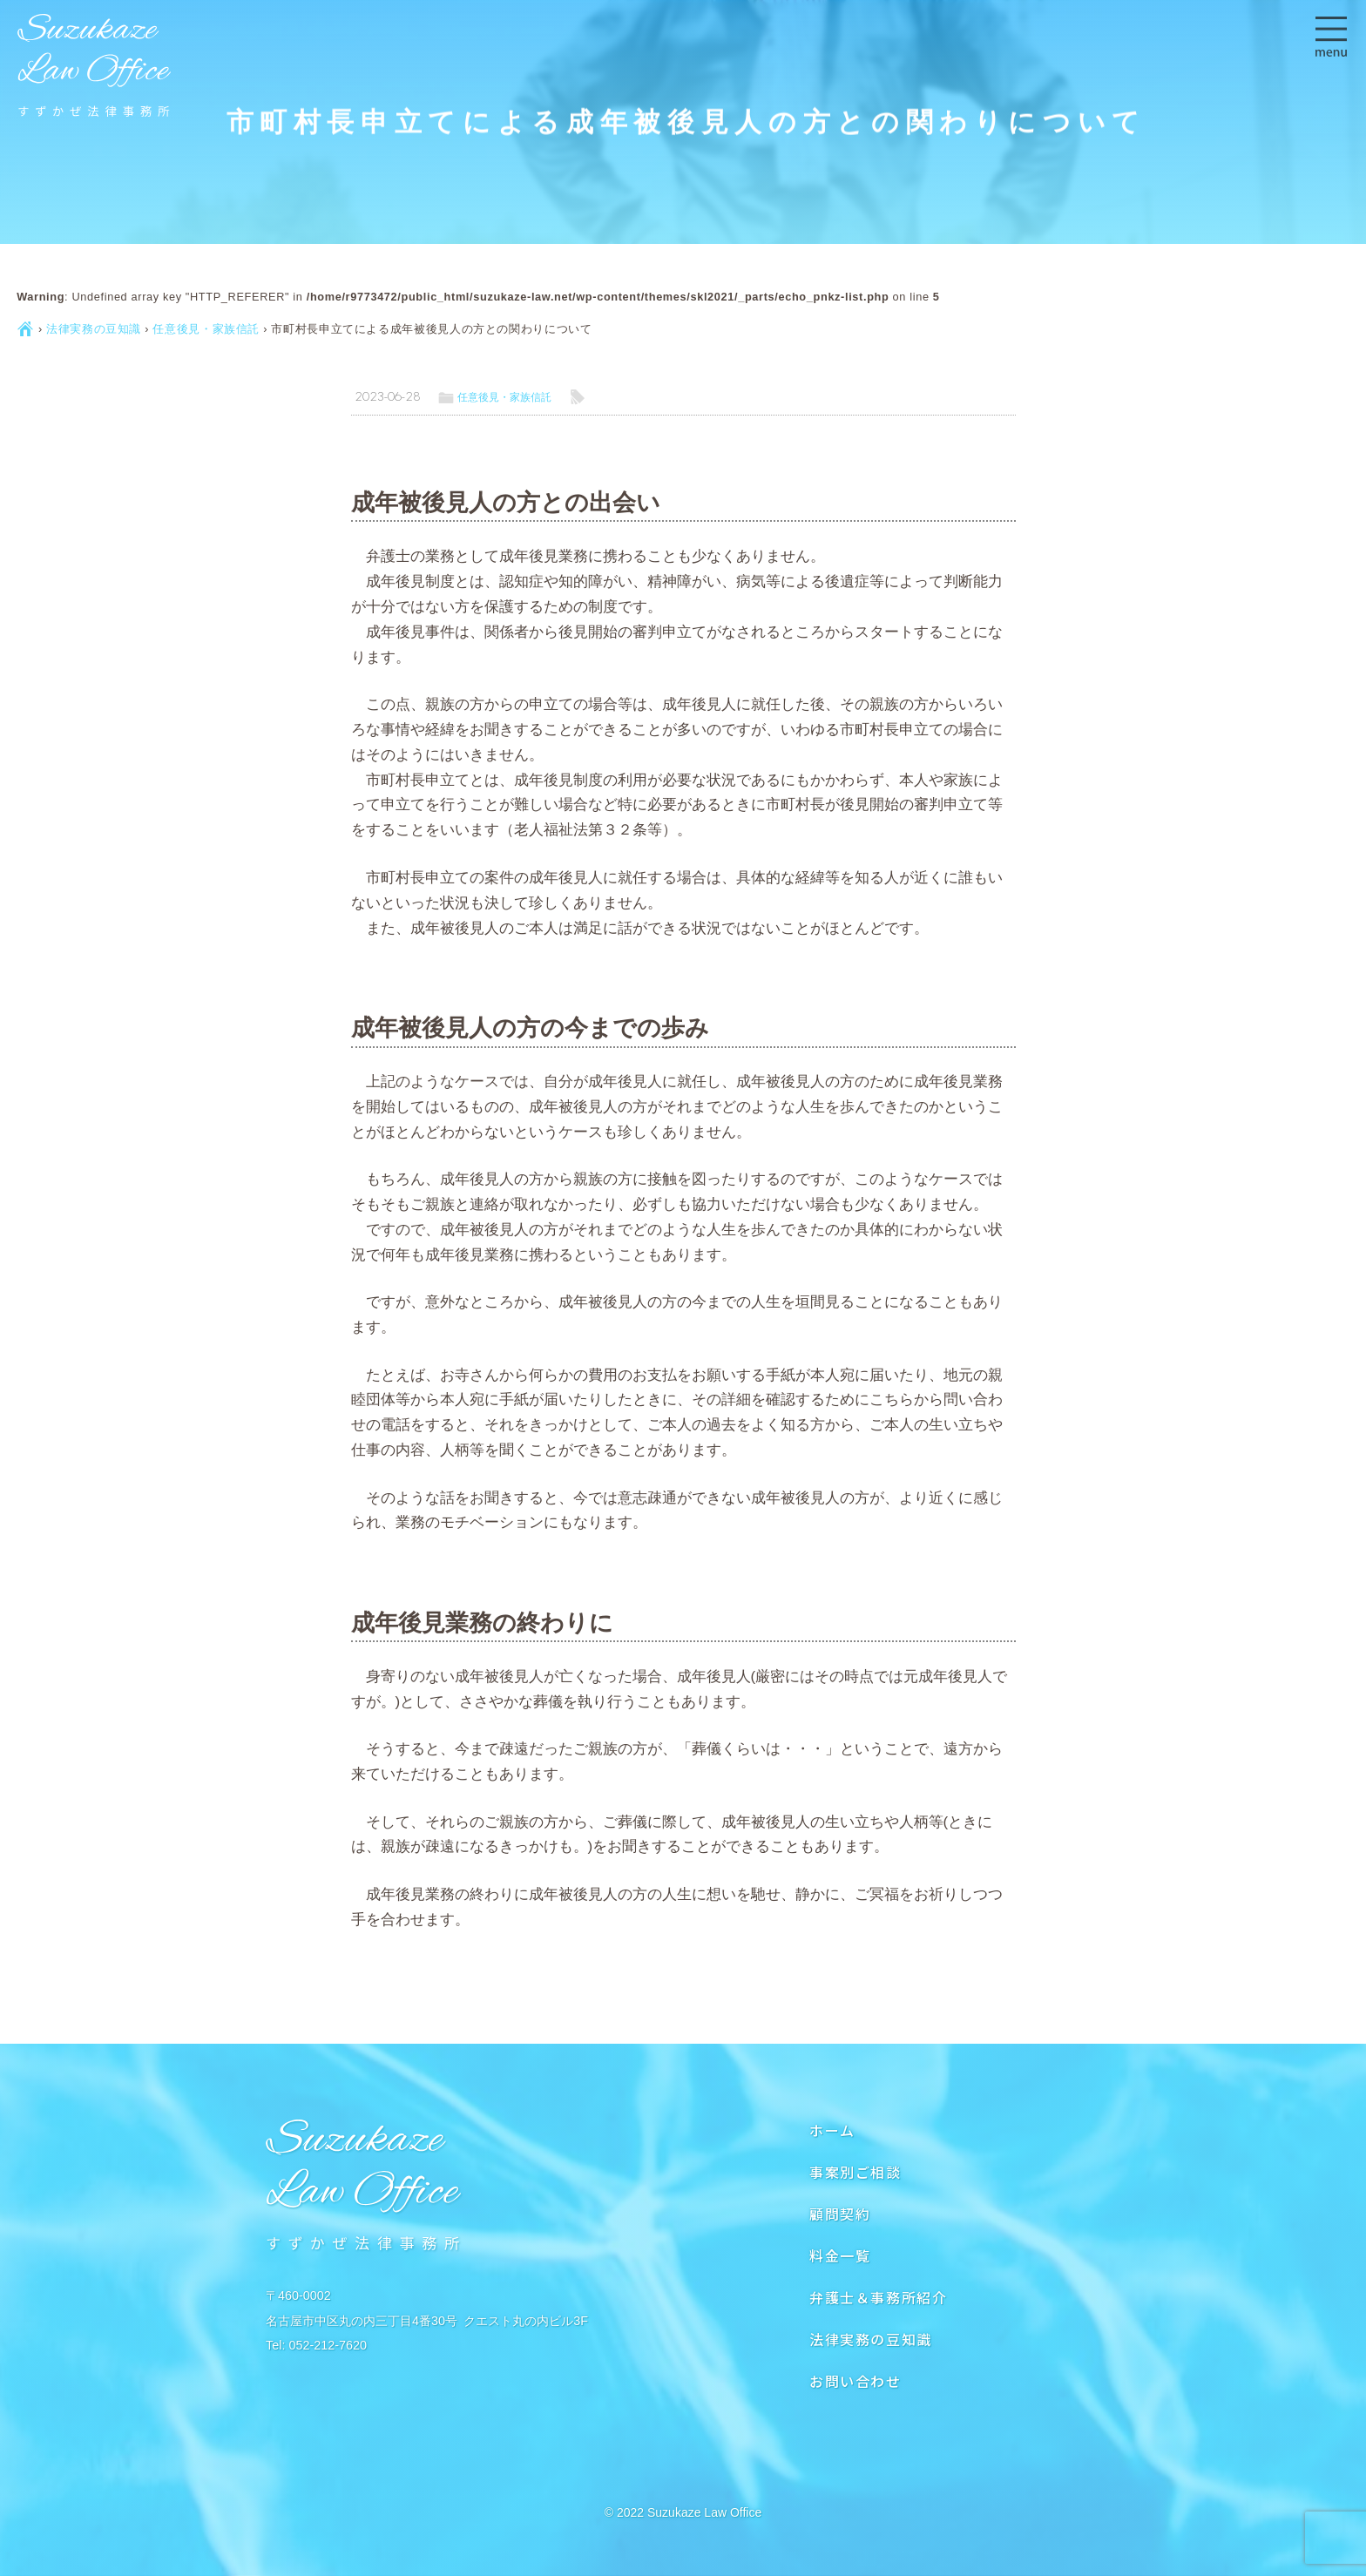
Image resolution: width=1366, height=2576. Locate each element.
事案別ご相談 (855, 2171)
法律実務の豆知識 (93, 328)
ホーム (832, 2130)
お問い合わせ (855, 2380)
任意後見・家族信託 (206, 328)
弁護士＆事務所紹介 (878, 2297)
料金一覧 (839, 2255)
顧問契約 (839, 2213)
